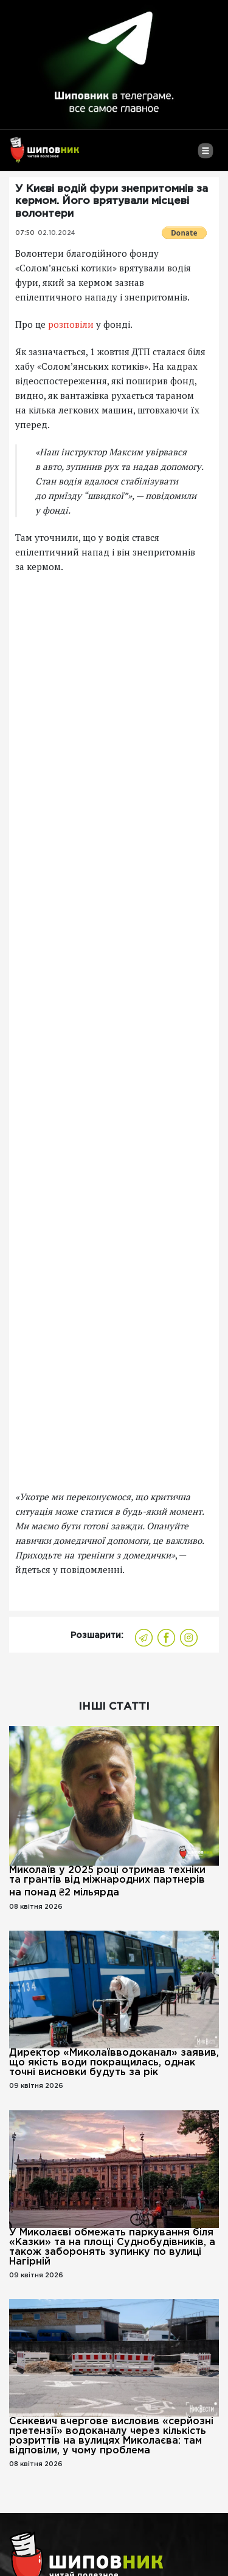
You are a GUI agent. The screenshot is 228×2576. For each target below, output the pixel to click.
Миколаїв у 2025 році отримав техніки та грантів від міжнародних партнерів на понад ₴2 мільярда (107, 1881)
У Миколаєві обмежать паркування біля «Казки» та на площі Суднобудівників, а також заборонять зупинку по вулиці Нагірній (112, 2247)
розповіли (71, 324)
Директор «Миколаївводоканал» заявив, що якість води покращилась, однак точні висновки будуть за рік (114, 2062)
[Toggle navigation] (205, 155)
